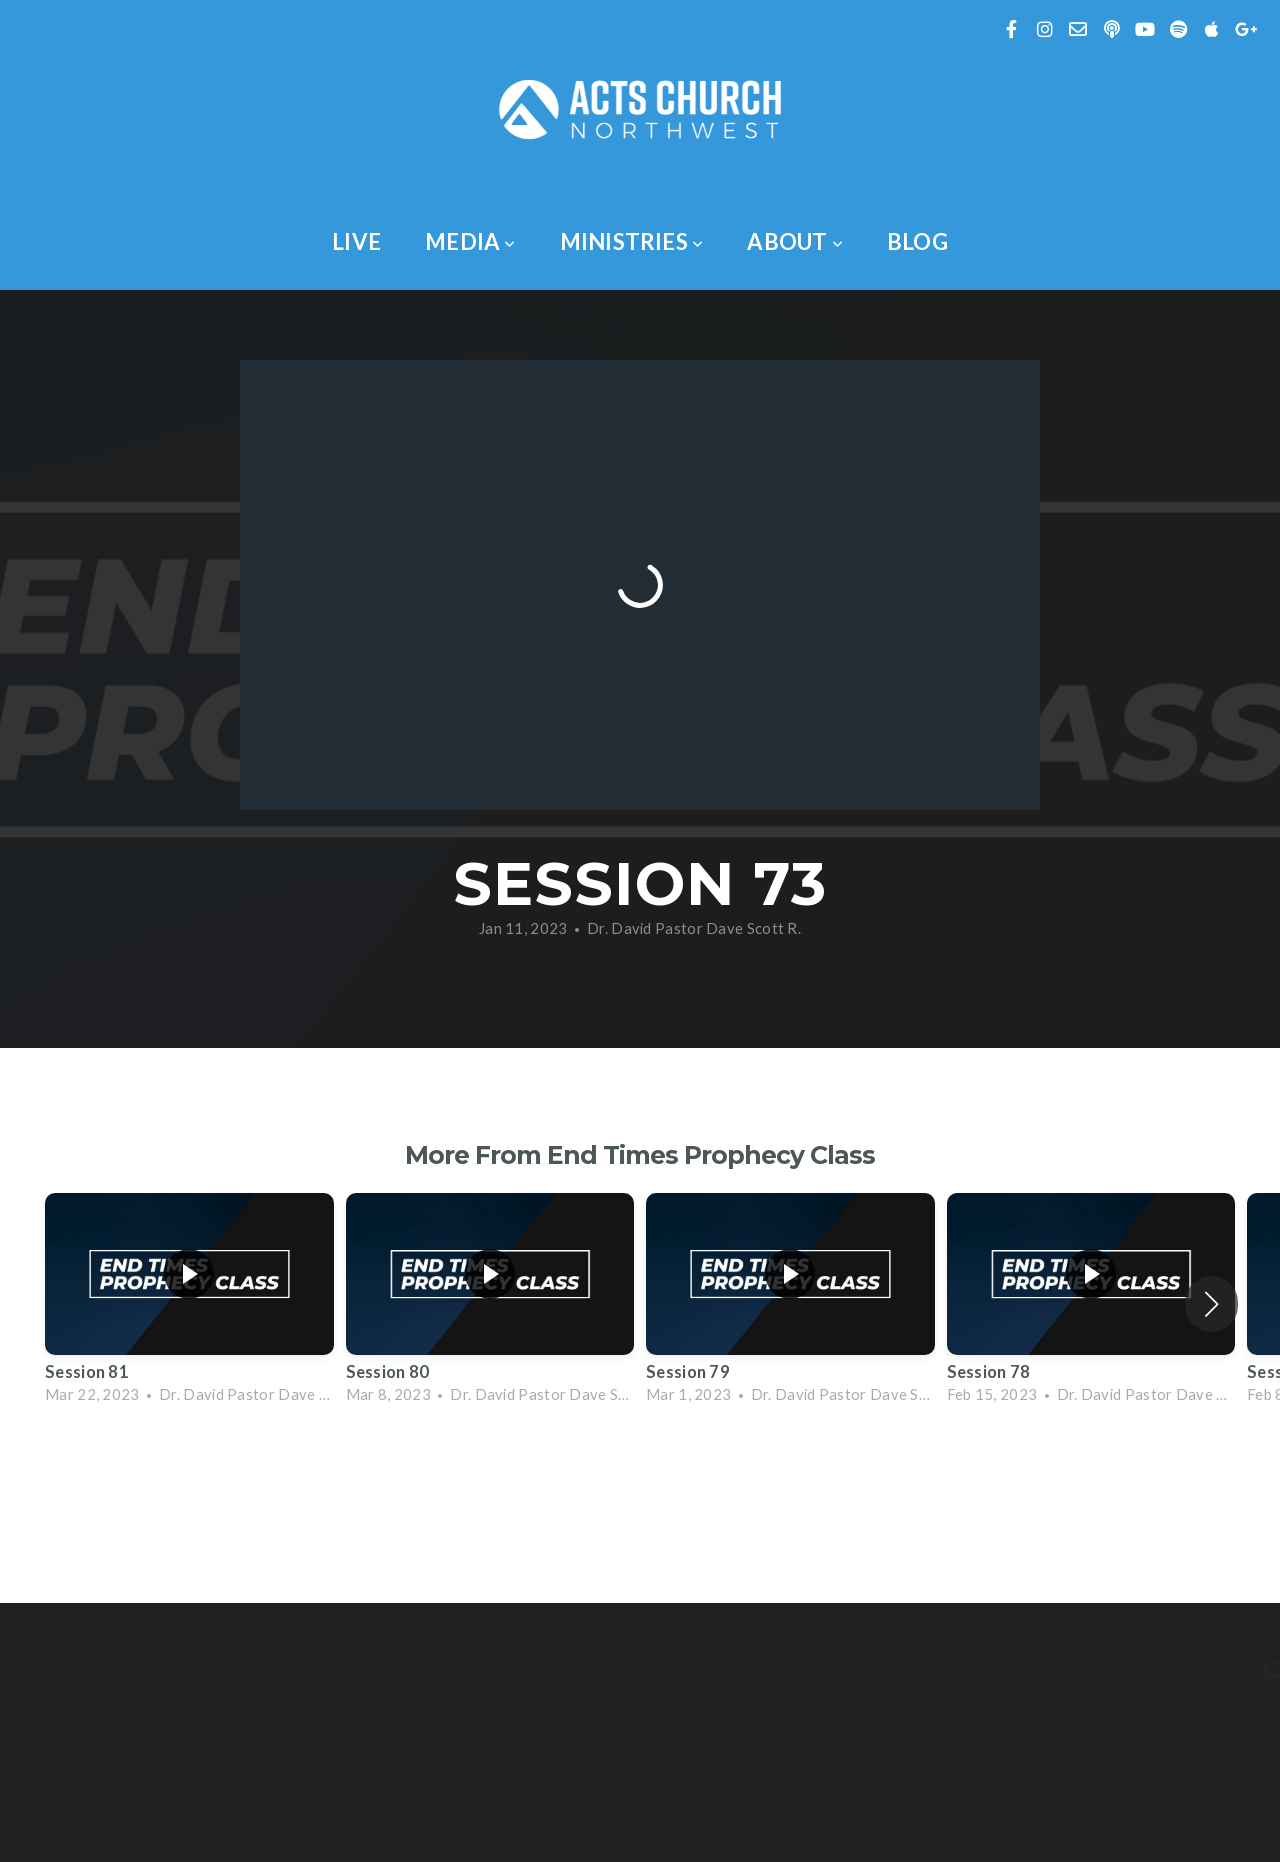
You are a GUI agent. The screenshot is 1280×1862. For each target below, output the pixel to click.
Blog (917, 241)
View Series (639, 1471)
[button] (1211, 1304)
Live (356, 241)
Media (470, 241)
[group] (189, 1304)
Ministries (632, 241)
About (795, 241)
